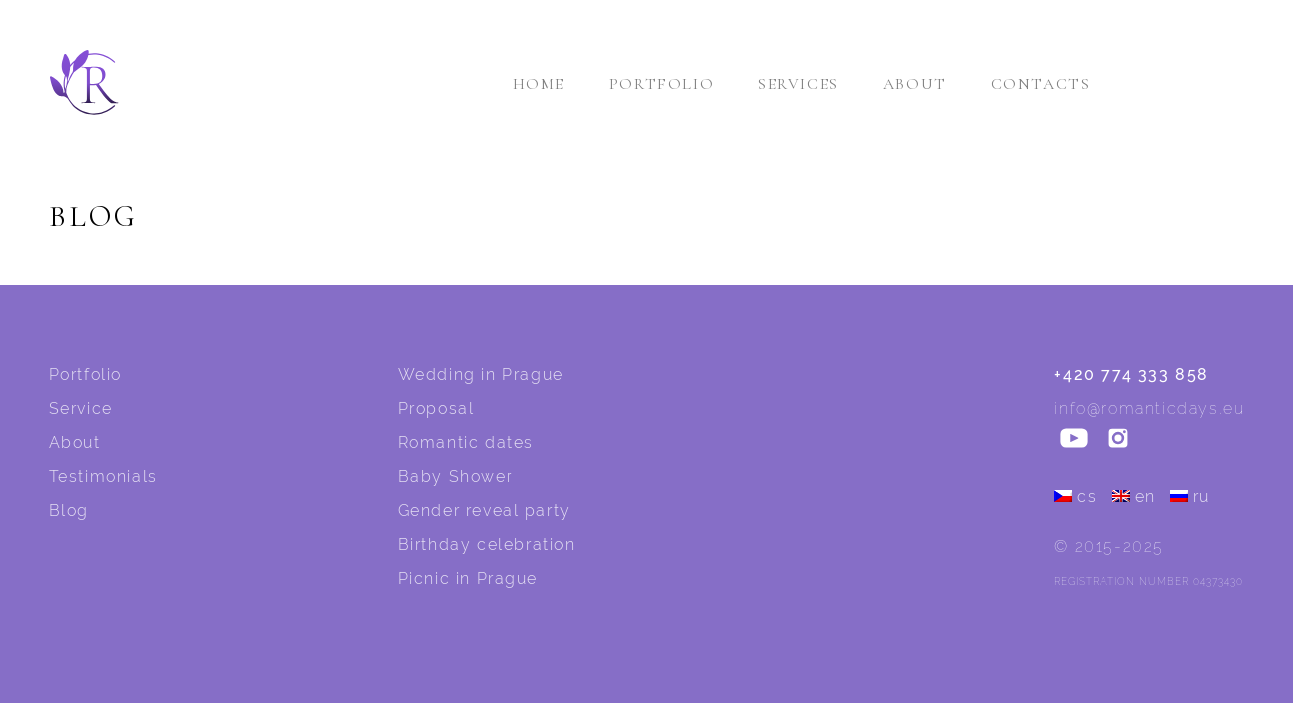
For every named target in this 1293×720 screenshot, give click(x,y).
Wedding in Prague (481, 374)
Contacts (1041, 84)
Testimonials (103, 476)
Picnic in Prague (468, 578)
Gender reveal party (484, 510)
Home (539, 84)
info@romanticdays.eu (1149, 408)
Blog (69, 510)
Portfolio (661, 84)
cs (1075, 496)
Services (798, 84)
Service (81, 408)
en (1134, 496)
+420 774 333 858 (1131, 374)
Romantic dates (466, 442)
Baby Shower (456, 476)
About (915, 84)
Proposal (436, 408)
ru (1190, 496)
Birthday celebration (487, 544)
